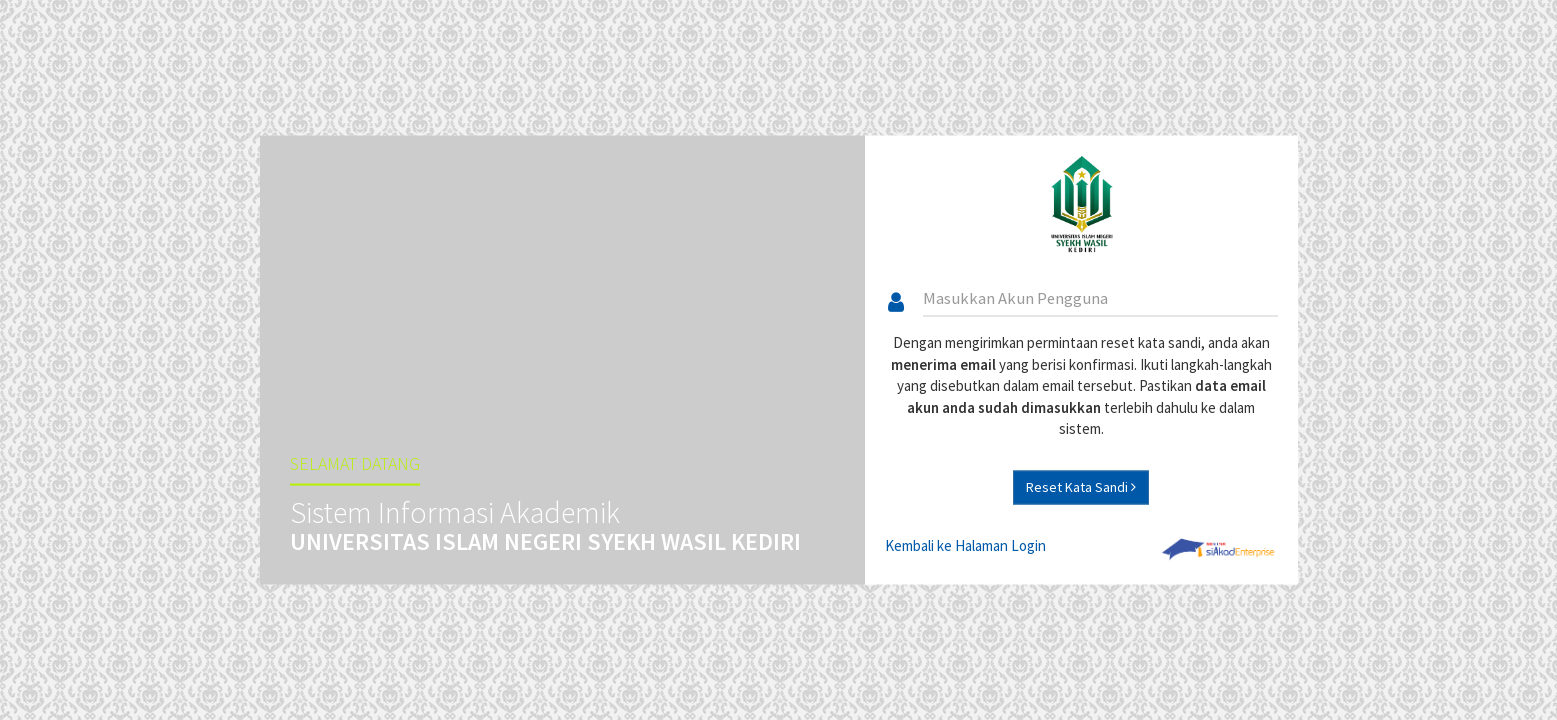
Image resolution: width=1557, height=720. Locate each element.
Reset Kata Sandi (1081, 486)
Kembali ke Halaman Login (965, 544)
